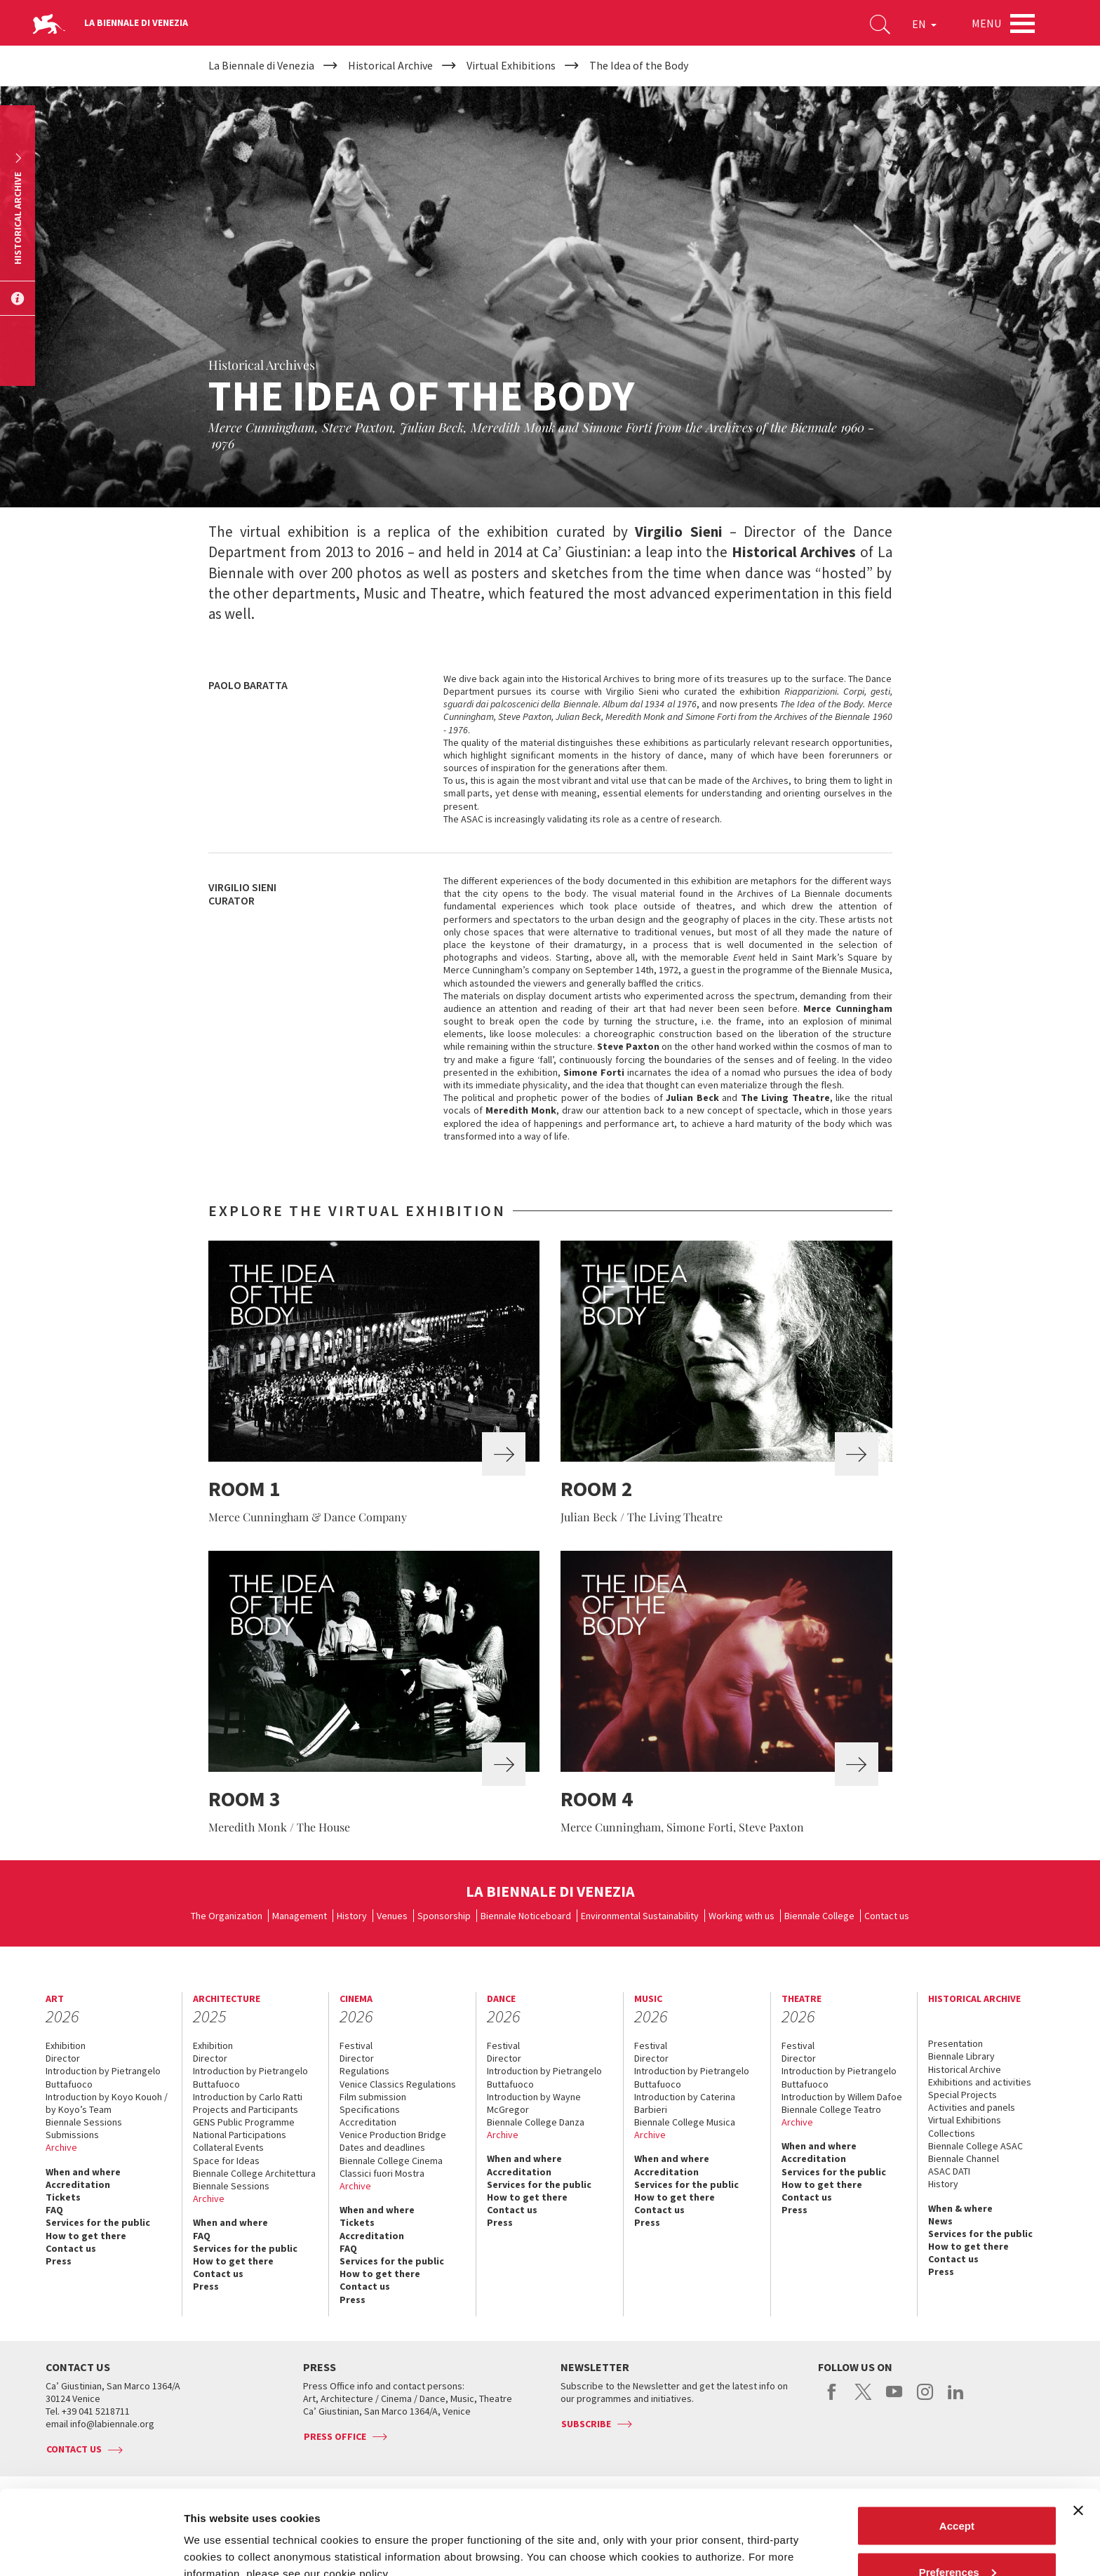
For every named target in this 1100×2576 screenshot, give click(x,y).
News (940, 2221)
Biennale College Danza (535, 2122)
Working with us (741, 1915)
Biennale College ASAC (975, 2146)
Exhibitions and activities (979, 2082)
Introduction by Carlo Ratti (247, 2096)
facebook (832, 2399)
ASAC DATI (949, 2171)
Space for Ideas (226, 2160)
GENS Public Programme (244, 2122)
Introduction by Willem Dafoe (842, 2096)
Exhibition (66, 2045)
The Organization (226, 1915)
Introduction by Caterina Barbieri (684, 2103)
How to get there (86, 2235)
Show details (216, 2533)
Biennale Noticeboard (526, 1915)
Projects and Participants (245, 2109)
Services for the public (98, 2222)
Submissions (72, 2134)
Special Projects (962, 2094)
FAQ (54, 2209)
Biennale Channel (963, 2158)
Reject (956, 2538)
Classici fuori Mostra (382, 2173)
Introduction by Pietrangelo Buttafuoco (103, 2077)
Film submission (373, 2096)
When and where (83, 2171)
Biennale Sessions (84, 2122)
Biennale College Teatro (831, 2109)
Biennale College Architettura (254, 2173)
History (352, 1915)
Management (299, 1915)
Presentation (955, 2043)
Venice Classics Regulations (398, 2084)
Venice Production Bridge (393, 2134)
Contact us (886, 1915)
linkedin (955, 2399)
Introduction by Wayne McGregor (534, 2103)
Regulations (364, 2070)
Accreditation (78, 2184)
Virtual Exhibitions (964, 2120)
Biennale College (819, 1915)
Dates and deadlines (382, 2147)
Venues (392, 1915)
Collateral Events (228, 2147)
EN (924, 24)
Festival (356, 2045)
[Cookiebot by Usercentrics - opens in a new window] (90, 2548)
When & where (960, 2208)
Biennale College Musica (684, 2122)
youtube (894, 2399)
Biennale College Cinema (391, 2160)
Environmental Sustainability (640, 1915)
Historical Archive (964, 2069)
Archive (61, 2147)
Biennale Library (961, 2056)
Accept (956, 2446)
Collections (951, 2133)
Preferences (957, 2493)
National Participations (239, 2134)
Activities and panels (971, 2107)
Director (63, 2058)
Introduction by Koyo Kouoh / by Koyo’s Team (107, 2103)
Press (59, 2261)
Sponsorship (444, 1915)
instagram (925, 2399)
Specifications (370, 2109)
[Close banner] (1078, 2431)
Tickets (63, 2197)
